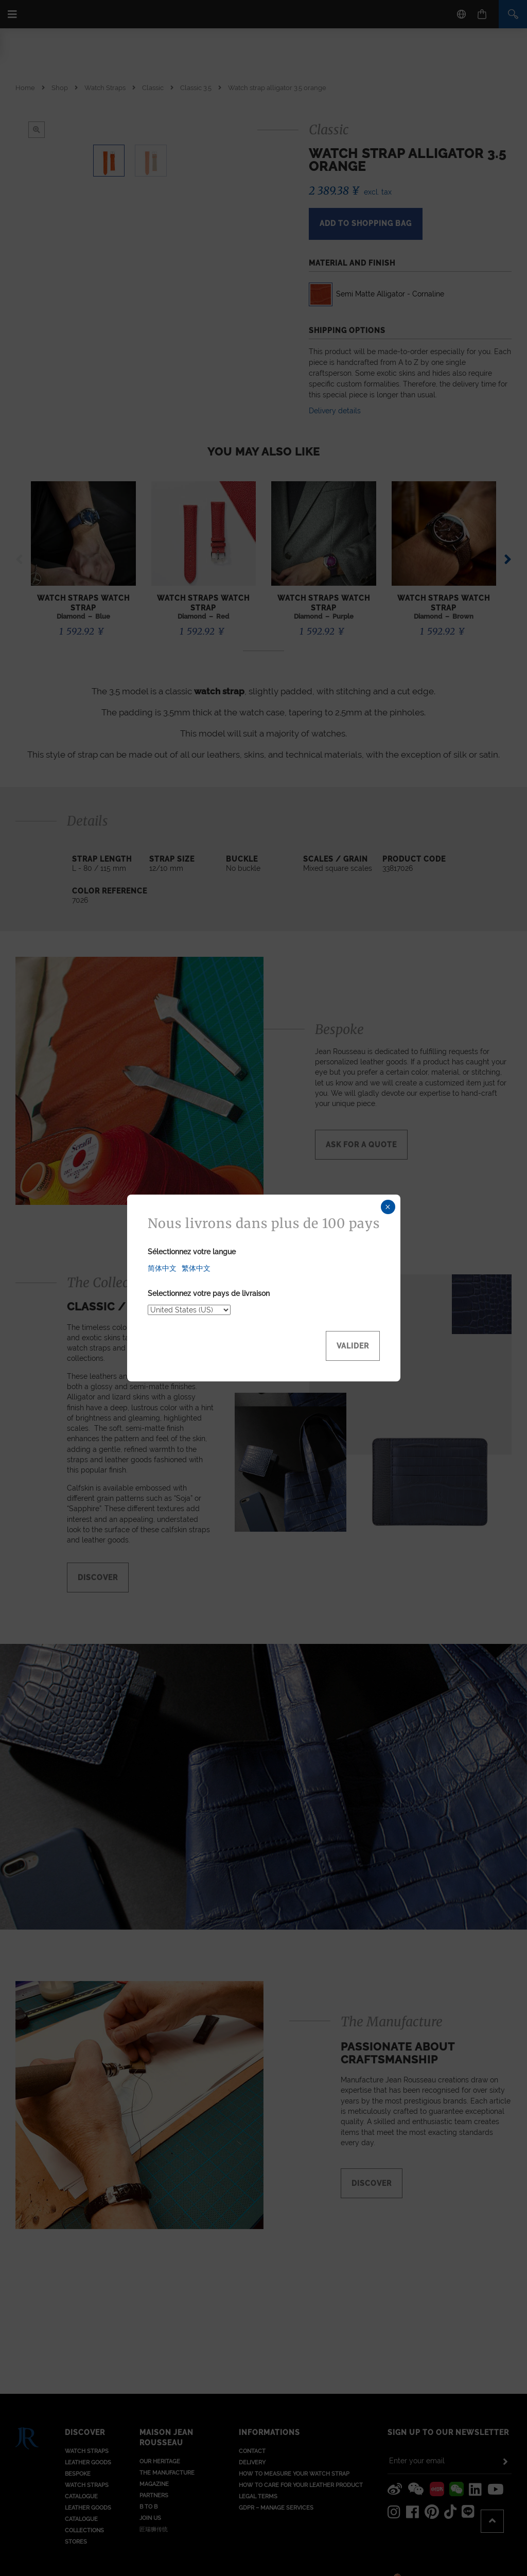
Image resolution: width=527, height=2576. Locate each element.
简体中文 (162, 1268)
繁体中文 (196, 1268)
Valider (353, 1346)
